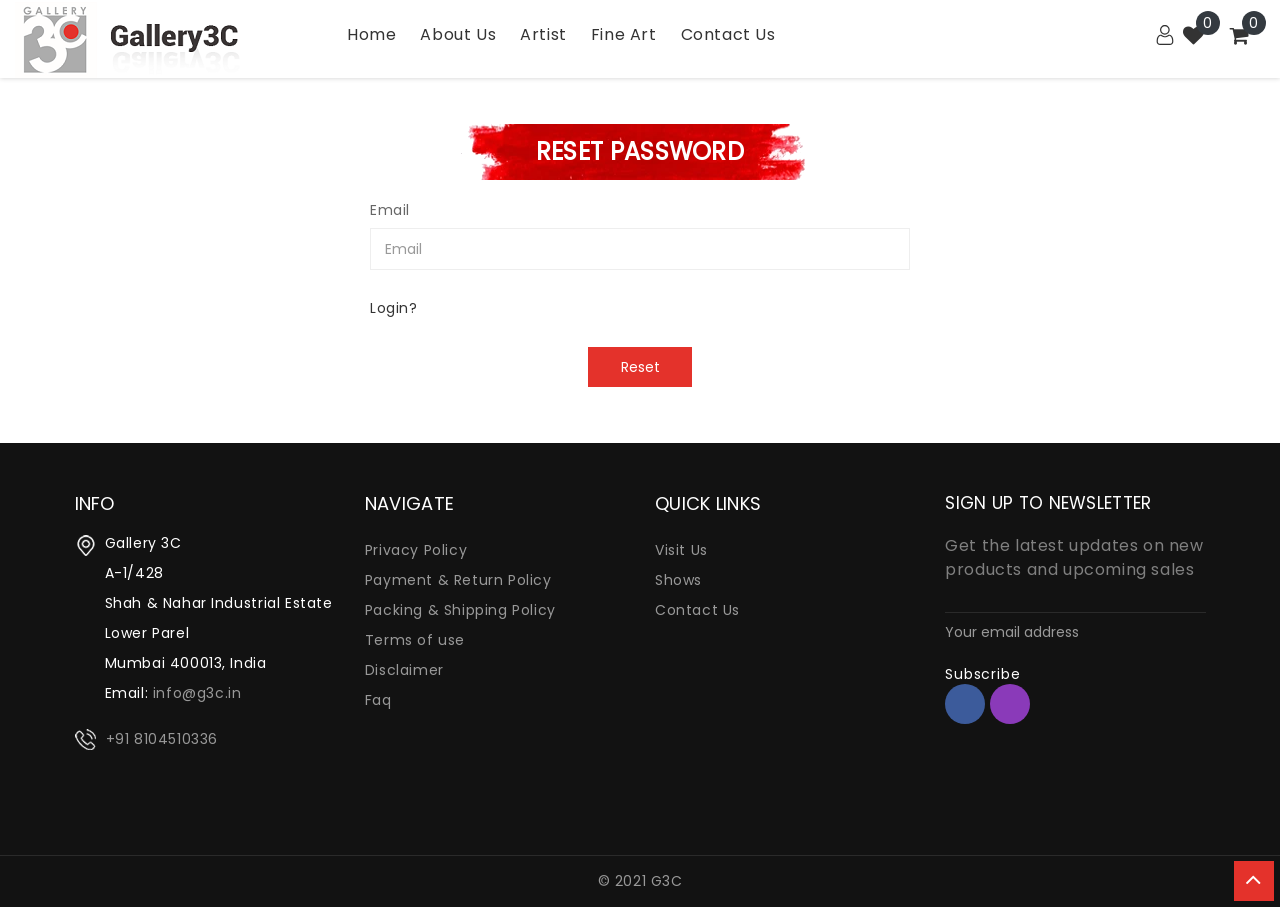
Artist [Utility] (543, 34)
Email (390, 210)
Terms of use (415, 640)
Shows (678, 580)
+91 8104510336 (162, 739)
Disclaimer (404, 670)
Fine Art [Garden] (624, 34)
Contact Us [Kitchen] (728, 34)
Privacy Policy (416, 550)
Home (371, 34)
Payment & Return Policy (458, 580)
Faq (378, 700)
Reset (640, 367)
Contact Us (697, 610)
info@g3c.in (197, 693)
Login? (394, 308)
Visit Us (681, 550)
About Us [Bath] (458, 34)
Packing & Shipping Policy (460, 610)
